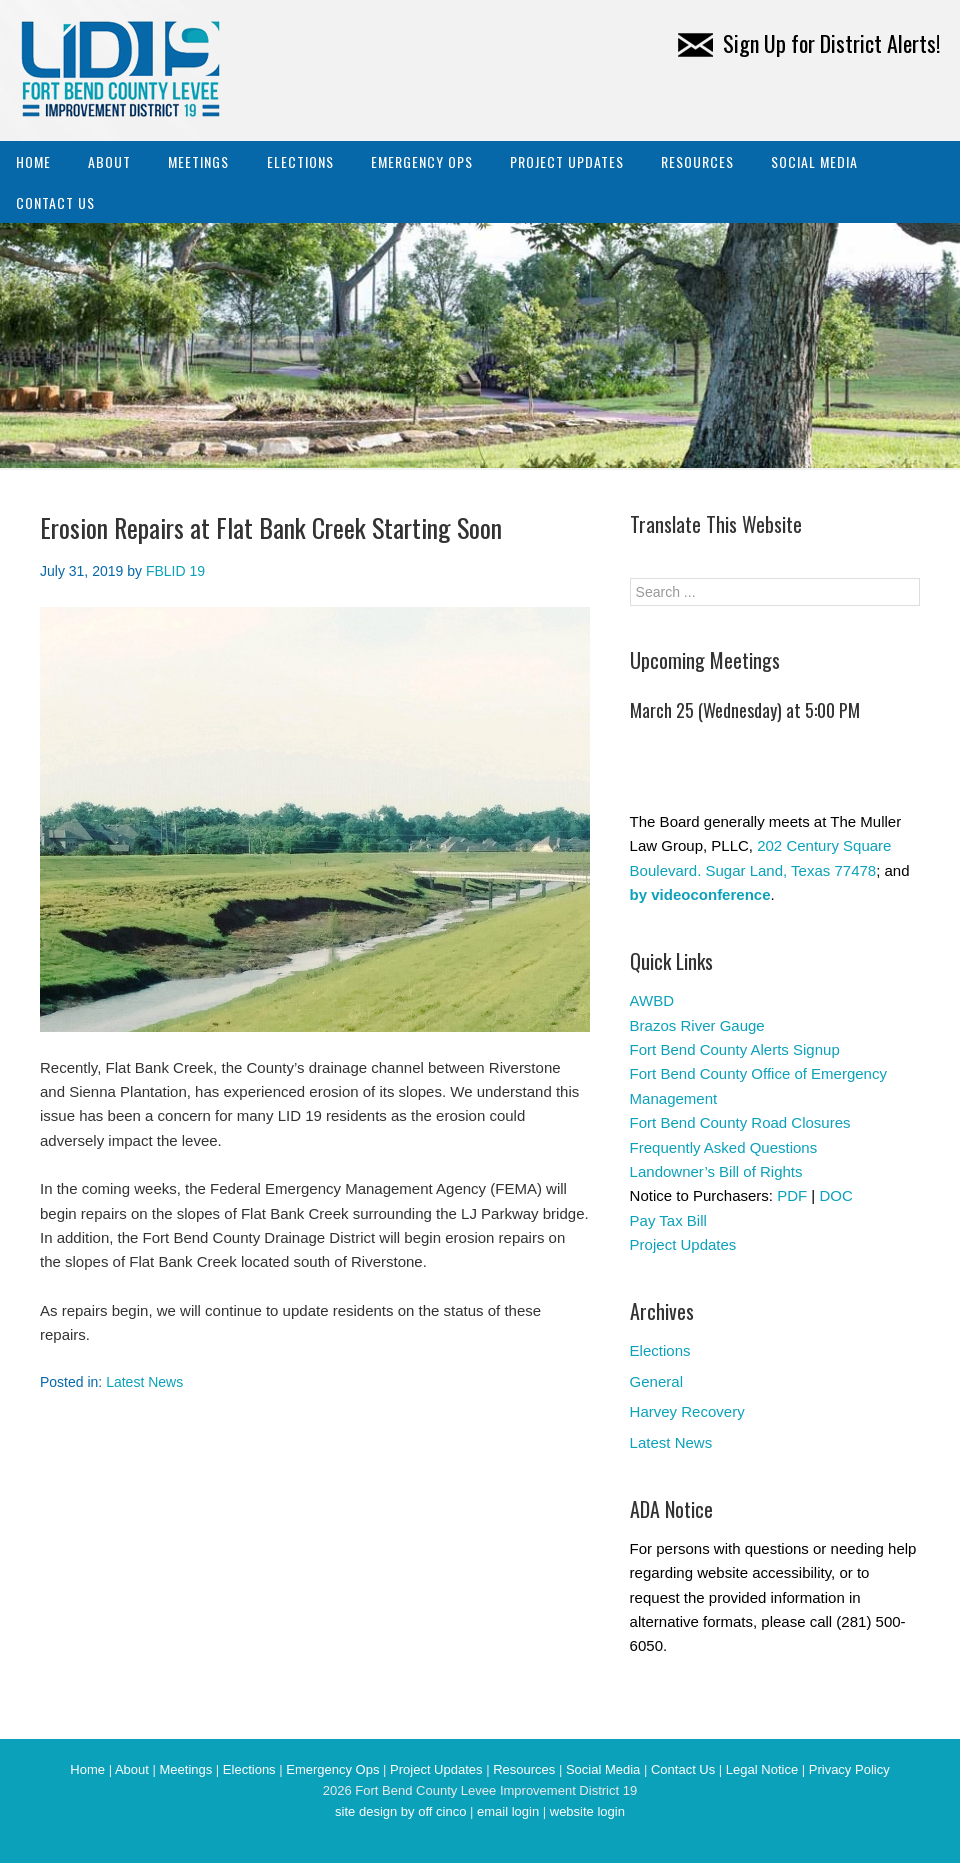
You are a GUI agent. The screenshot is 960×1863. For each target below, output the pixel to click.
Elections (300, 161)
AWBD (652, 1000)
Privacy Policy (849, 1769)
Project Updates (567, 161)
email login (508, 1811)
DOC (835, 1195)
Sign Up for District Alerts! (809, 43)
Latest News (144, 1382)
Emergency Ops (422, 161)
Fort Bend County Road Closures (740, 1122)
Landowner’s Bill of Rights (716, 1171)
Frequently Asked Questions (724, 1147)
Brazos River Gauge (697, 1025)
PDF (792, 1195)
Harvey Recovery (687, 1411)
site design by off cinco (400, 1811)
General (656, 1381)
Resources (697, 161)
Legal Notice (762, 1769)
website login (587, 1811)
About (109, 161)
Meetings (198, 161)
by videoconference (700, 894)
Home (33, 161)
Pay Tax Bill (668, 1220)
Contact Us (55, 202)
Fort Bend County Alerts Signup (735, 1049)
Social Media (814, 161)
